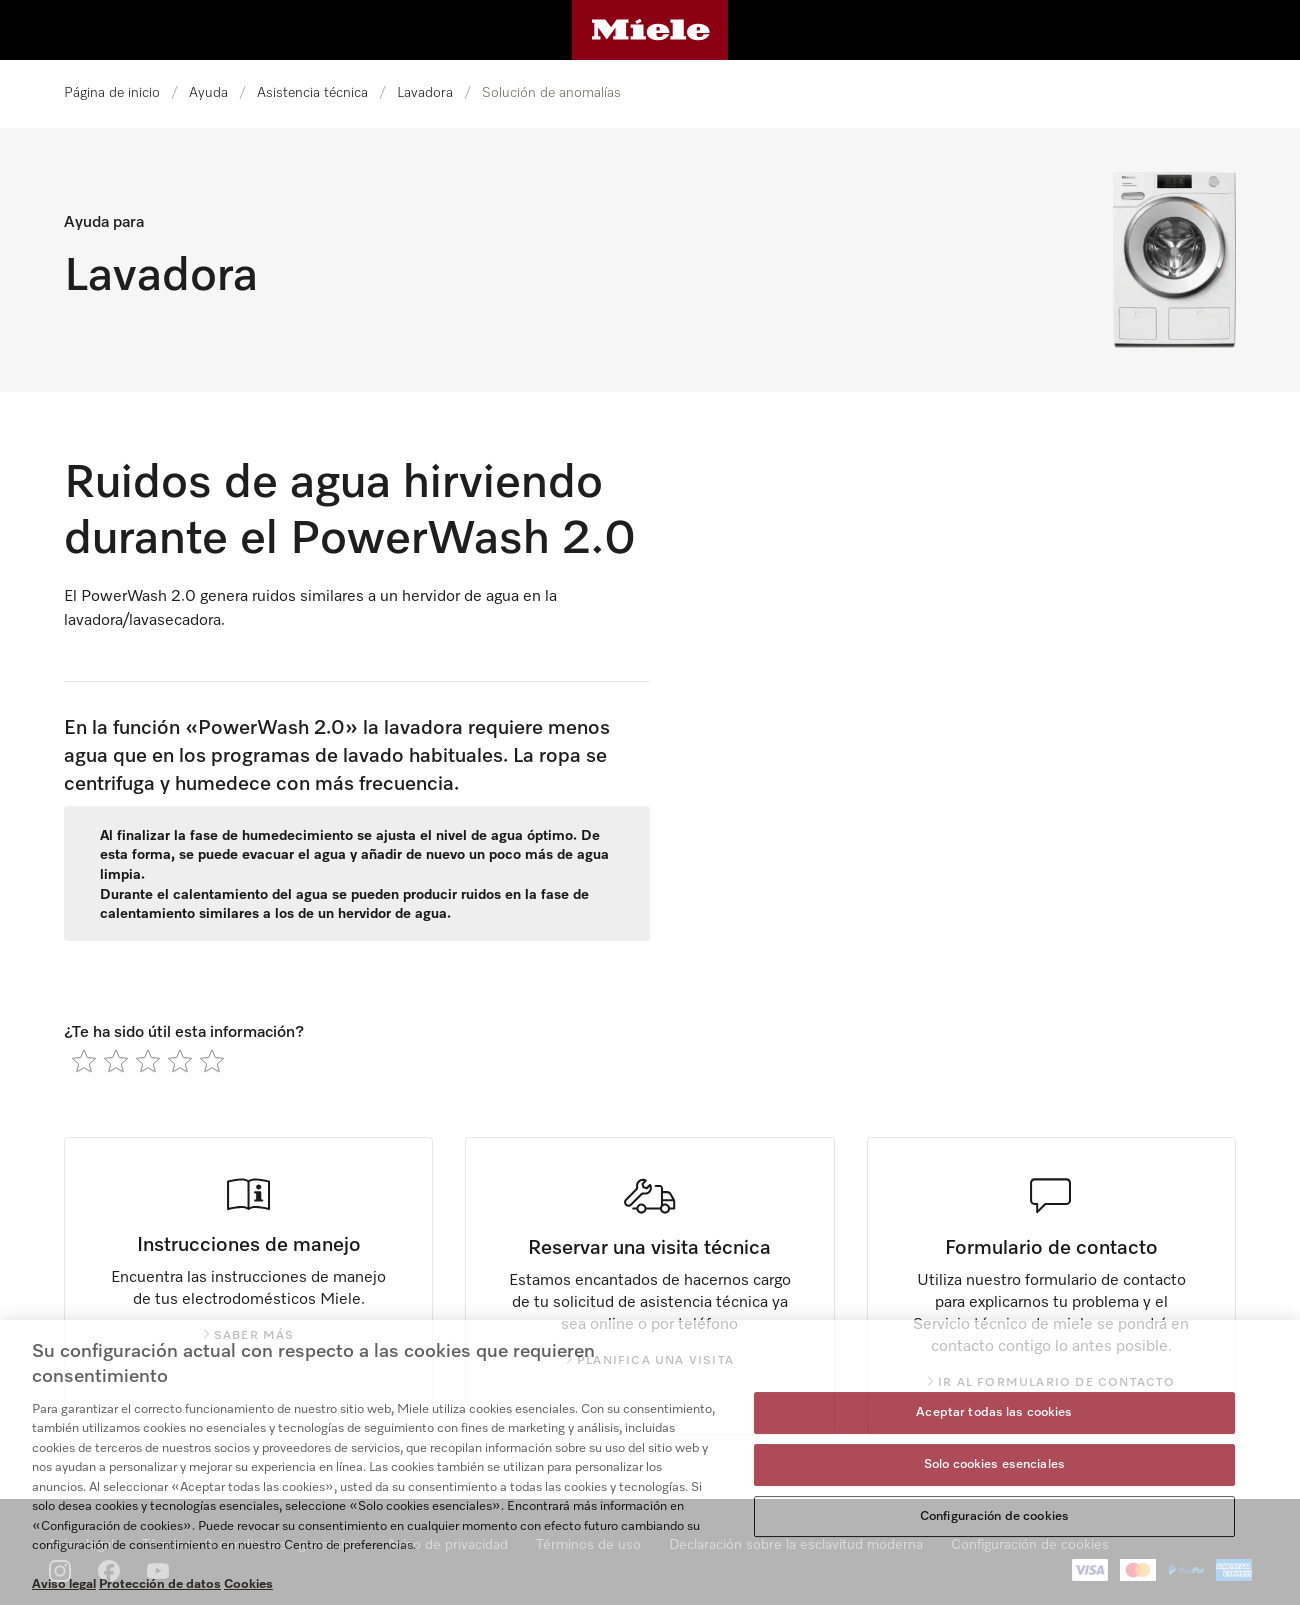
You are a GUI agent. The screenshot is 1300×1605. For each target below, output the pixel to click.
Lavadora (425, 93)
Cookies (248, 1584)
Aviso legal (64, 1584)
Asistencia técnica (312, 93)
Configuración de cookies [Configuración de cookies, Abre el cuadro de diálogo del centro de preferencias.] (994, 1516)
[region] (650, 1462)
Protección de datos (160, 1584)
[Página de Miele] (650, 30)
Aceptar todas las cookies (994, 1413)
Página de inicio (112, 93)
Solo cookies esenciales (994, 1464)
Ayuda (208, 93)
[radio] (84, 1061)
